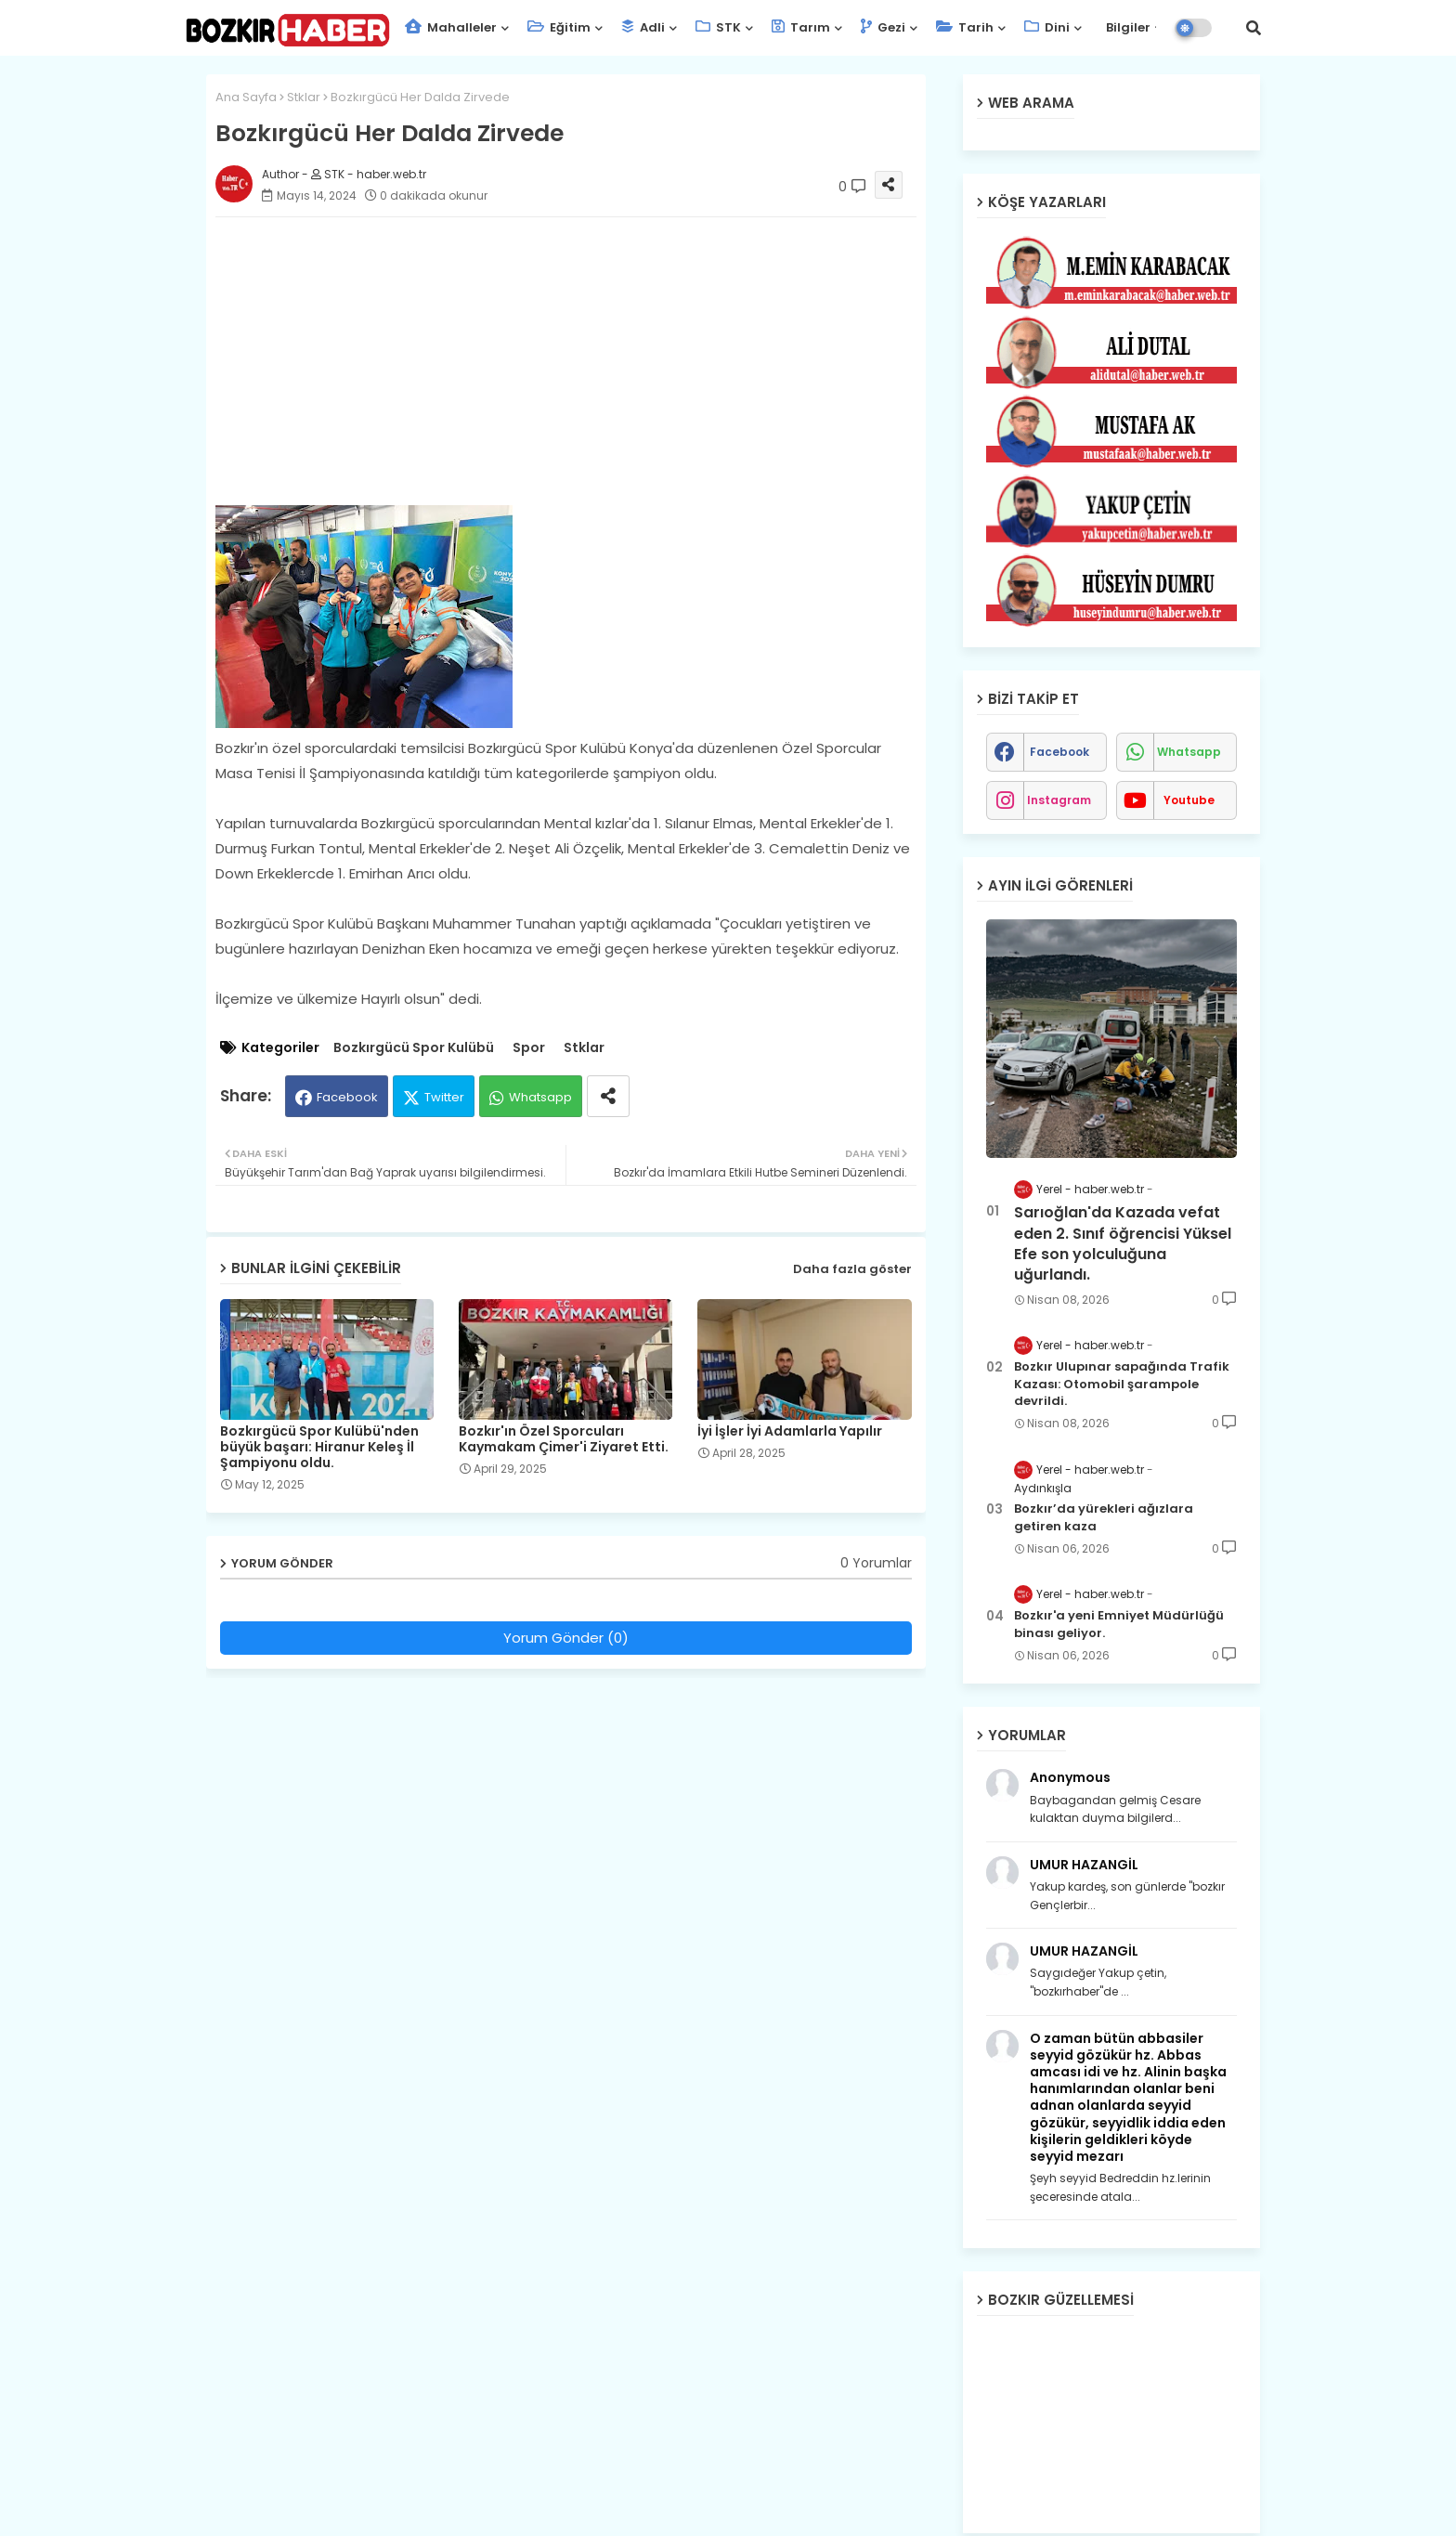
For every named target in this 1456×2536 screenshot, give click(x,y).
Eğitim (559, 27)
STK (718, 27)
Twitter (444, 1097)
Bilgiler (1126, 27)
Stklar (303, 97)
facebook (1059, 752)
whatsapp (1189, 752)
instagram (1059, 800)
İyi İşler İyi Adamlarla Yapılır (789, 1431)
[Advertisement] (584, 361)
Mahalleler (451, 27)
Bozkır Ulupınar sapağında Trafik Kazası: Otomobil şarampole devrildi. (1121, 1384)
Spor (529, 1048)
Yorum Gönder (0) (566, 1637)
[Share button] (608, 1096)
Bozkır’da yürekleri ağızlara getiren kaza (1103, 1517)
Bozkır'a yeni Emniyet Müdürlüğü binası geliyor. (1119, 1624)
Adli (643, 27)
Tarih (965, 27)
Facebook (347, 1097)
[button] (1253, 27)
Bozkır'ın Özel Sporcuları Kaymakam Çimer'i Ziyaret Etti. (564, 1439)
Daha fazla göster (852, 1269)
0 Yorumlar (876, 1563)
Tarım (801, 27)
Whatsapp (540, 1097)
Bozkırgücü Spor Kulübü (413, 1048)
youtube (1189, 800)
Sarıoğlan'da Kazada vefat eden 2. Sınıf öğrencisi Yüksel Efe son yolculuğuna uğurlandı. (1122, 1244)
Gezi (883, 27)
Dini (1047, 27)
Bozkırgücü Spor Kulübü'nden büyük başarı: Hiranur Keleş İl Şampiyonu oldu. (319, 1447)
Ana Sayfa (246, 97)
